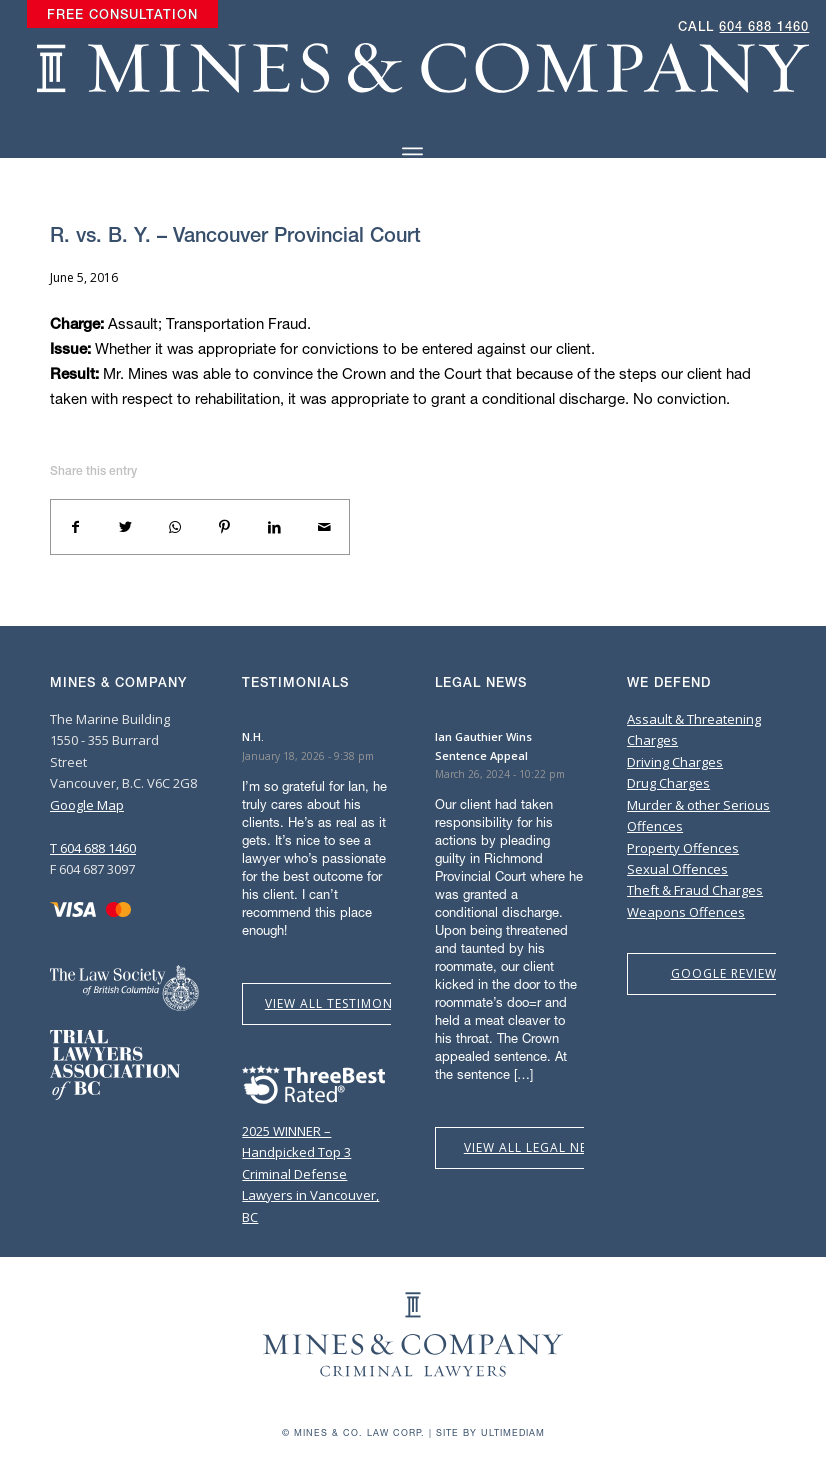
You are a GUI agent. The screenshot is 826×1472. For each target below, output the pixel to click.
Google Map (87, 805)
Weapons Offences (686, 912)
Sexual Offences (677, 869)
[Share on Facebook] (76, 527)
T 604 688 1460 (93, 848)
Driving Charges (675, 762)
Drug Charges (668, 783)
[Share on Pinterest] (225, 527)
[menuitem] (122, 15)
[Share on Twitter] (126, 527)
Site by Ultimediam (490, 1432)
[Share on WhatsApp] (175, 527)
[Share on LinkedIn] (275, 527)
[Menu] (412, 154)
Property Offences (683, 848)
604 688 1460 (764, 26)
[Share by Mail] (324, 527)
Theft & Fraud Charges (695, 890)
